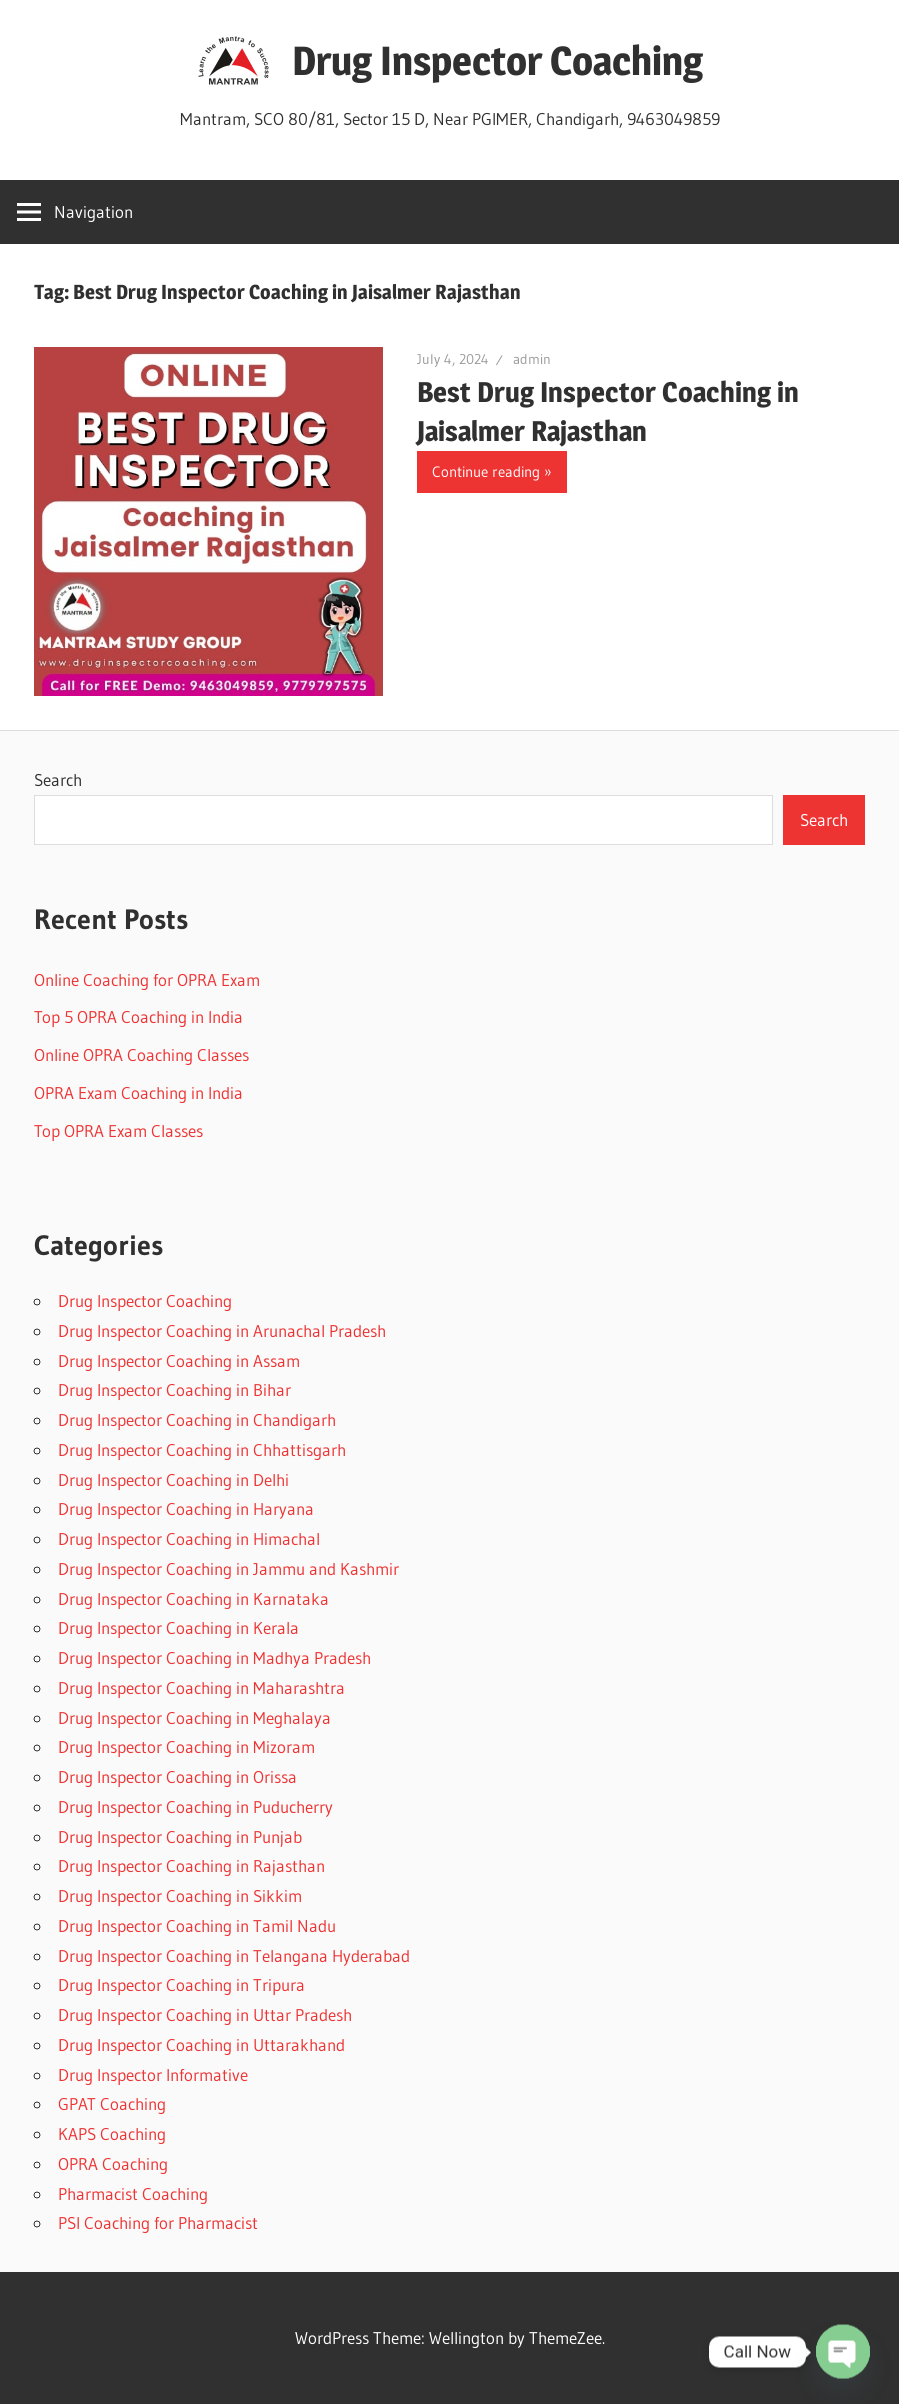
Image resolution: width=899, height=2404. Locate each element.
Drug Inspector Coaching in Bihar (174, 1389)
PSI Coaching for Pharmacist (158, 2222)
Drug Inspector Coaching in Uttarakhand (201, 2044)
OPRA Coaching (113, 2163)
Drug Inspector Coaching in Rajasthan (191, 1865)
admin (532, 359)
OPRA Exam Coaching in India (138, 1092)
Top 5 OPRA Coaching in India (138, 1016)
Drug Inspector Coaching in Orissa (177, 1776)
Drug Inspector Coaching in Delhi (173, 1479)
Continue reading (486, 471)
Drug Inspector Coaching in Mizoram (186, 1746)
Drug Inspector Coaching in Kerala (178, 1627)
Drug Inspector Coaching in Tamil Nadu (197, 1925)
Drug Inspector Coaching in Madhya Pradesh (214, 1657)
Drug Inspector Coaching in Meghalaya (194, 1717)
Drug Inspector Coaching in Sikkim (180, 1895)
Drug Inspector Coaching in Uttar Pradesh (205, 2014)
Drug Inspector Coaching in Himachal (189, 1538)
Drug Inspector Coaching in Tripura (181, 1984)
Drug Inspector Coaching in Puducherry (195, 1806)
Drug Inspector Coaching (497, 60)
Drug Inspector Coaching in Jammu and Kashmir (228, 1568)
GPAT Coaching (112, 2103)
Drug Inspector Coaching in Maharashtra (201, 1687)
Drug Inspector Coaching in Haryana (186, 1508)
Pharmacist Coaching (133, 2193)
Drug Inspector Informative (153, 2074)
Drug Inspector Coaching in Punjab (180, 1836)
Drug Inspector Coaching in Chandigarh (197, 1419)
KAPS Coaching (112, 2133)
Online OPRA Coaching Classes (141, 1054)
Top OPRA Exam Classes (118, 1130)
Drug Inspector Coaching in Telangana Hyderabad (234, 1955)
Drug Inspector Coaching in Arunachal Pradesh (222, 1330)
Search (58, 779)
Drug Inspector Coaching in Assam (179, 1360)
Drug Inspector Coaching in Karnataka (193, 1598)
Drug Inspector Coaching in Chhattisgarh (202, 1449)
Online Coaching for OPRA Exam (147, 979)
